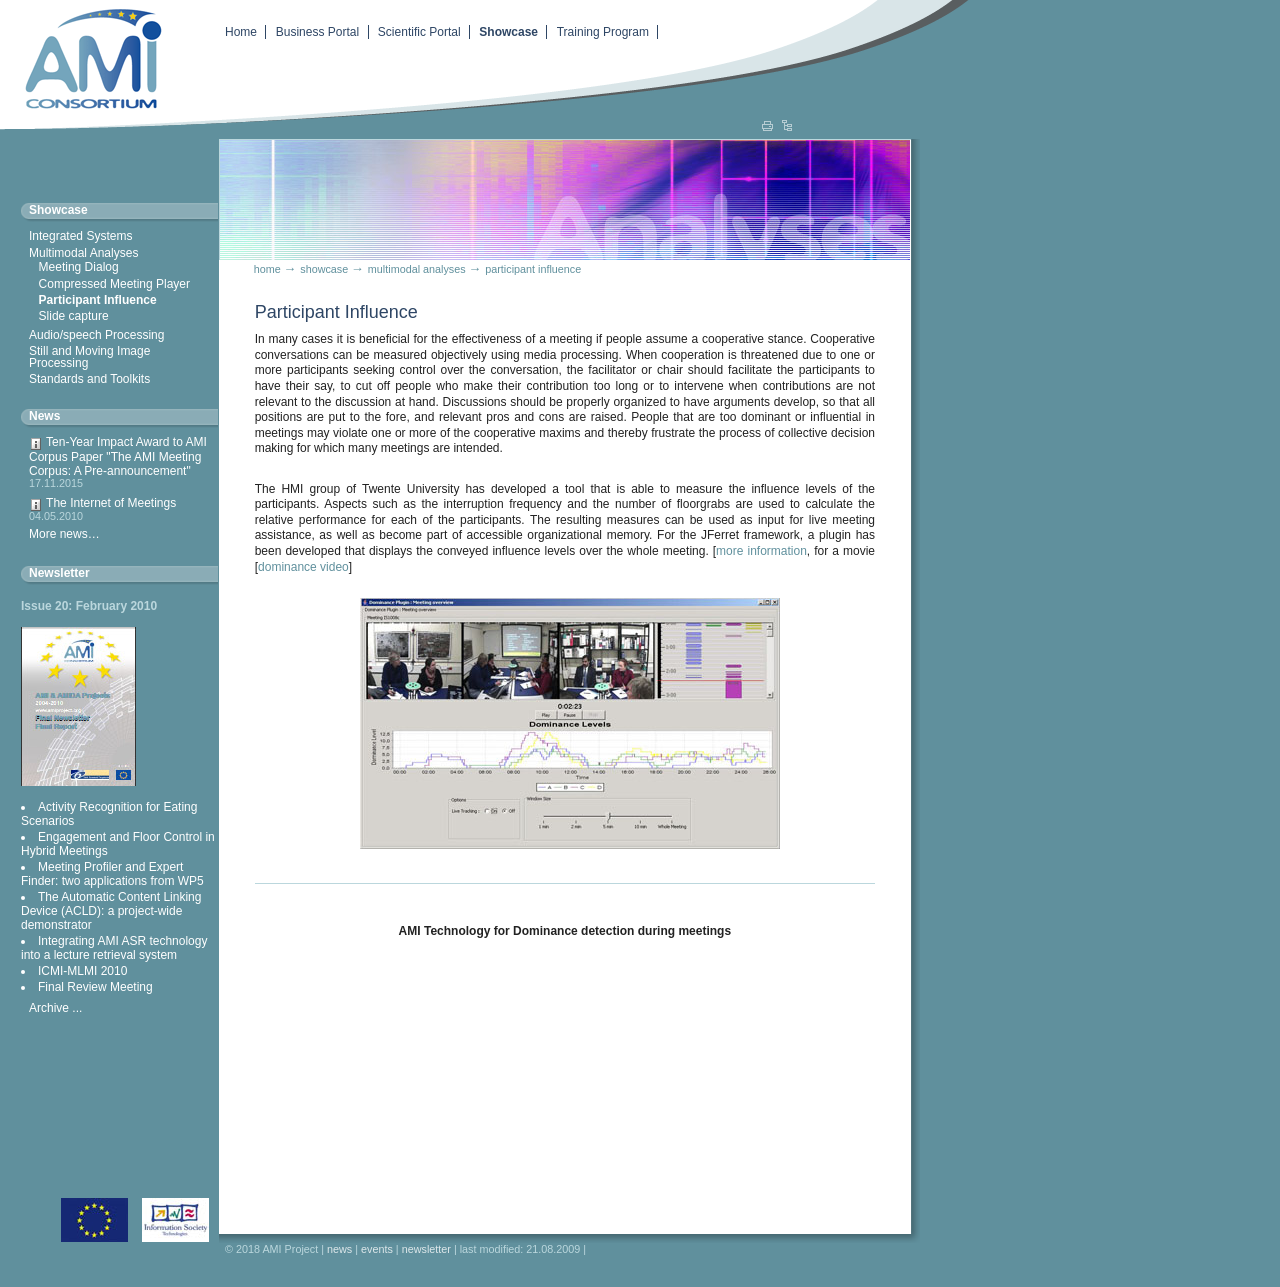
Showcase (508, 32)
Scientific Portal (419, 32)
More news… (64, 534)
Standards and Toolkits (89, 379)
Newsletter (59, 573)
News (44, 416)
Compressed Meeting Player (114, 284)
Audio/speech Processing (96, 335)
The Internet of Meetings (119, 509)
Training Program (603, 32)
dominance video (303, 567)
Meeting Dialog (79, 267)
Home (241, 32)
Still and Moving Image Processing (89, 357)
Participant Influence (98, 300)
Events (377, 1249)
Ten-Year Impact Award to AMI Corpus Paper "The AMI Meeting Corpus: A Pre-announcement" (119, 462)
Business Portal (317, 32)
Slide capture (74, 316)
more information (761, 551)
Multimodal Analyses (83, 253)
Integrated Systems (80, 236)
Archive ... (55, 1008)
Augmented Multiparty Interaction (85, 57)
